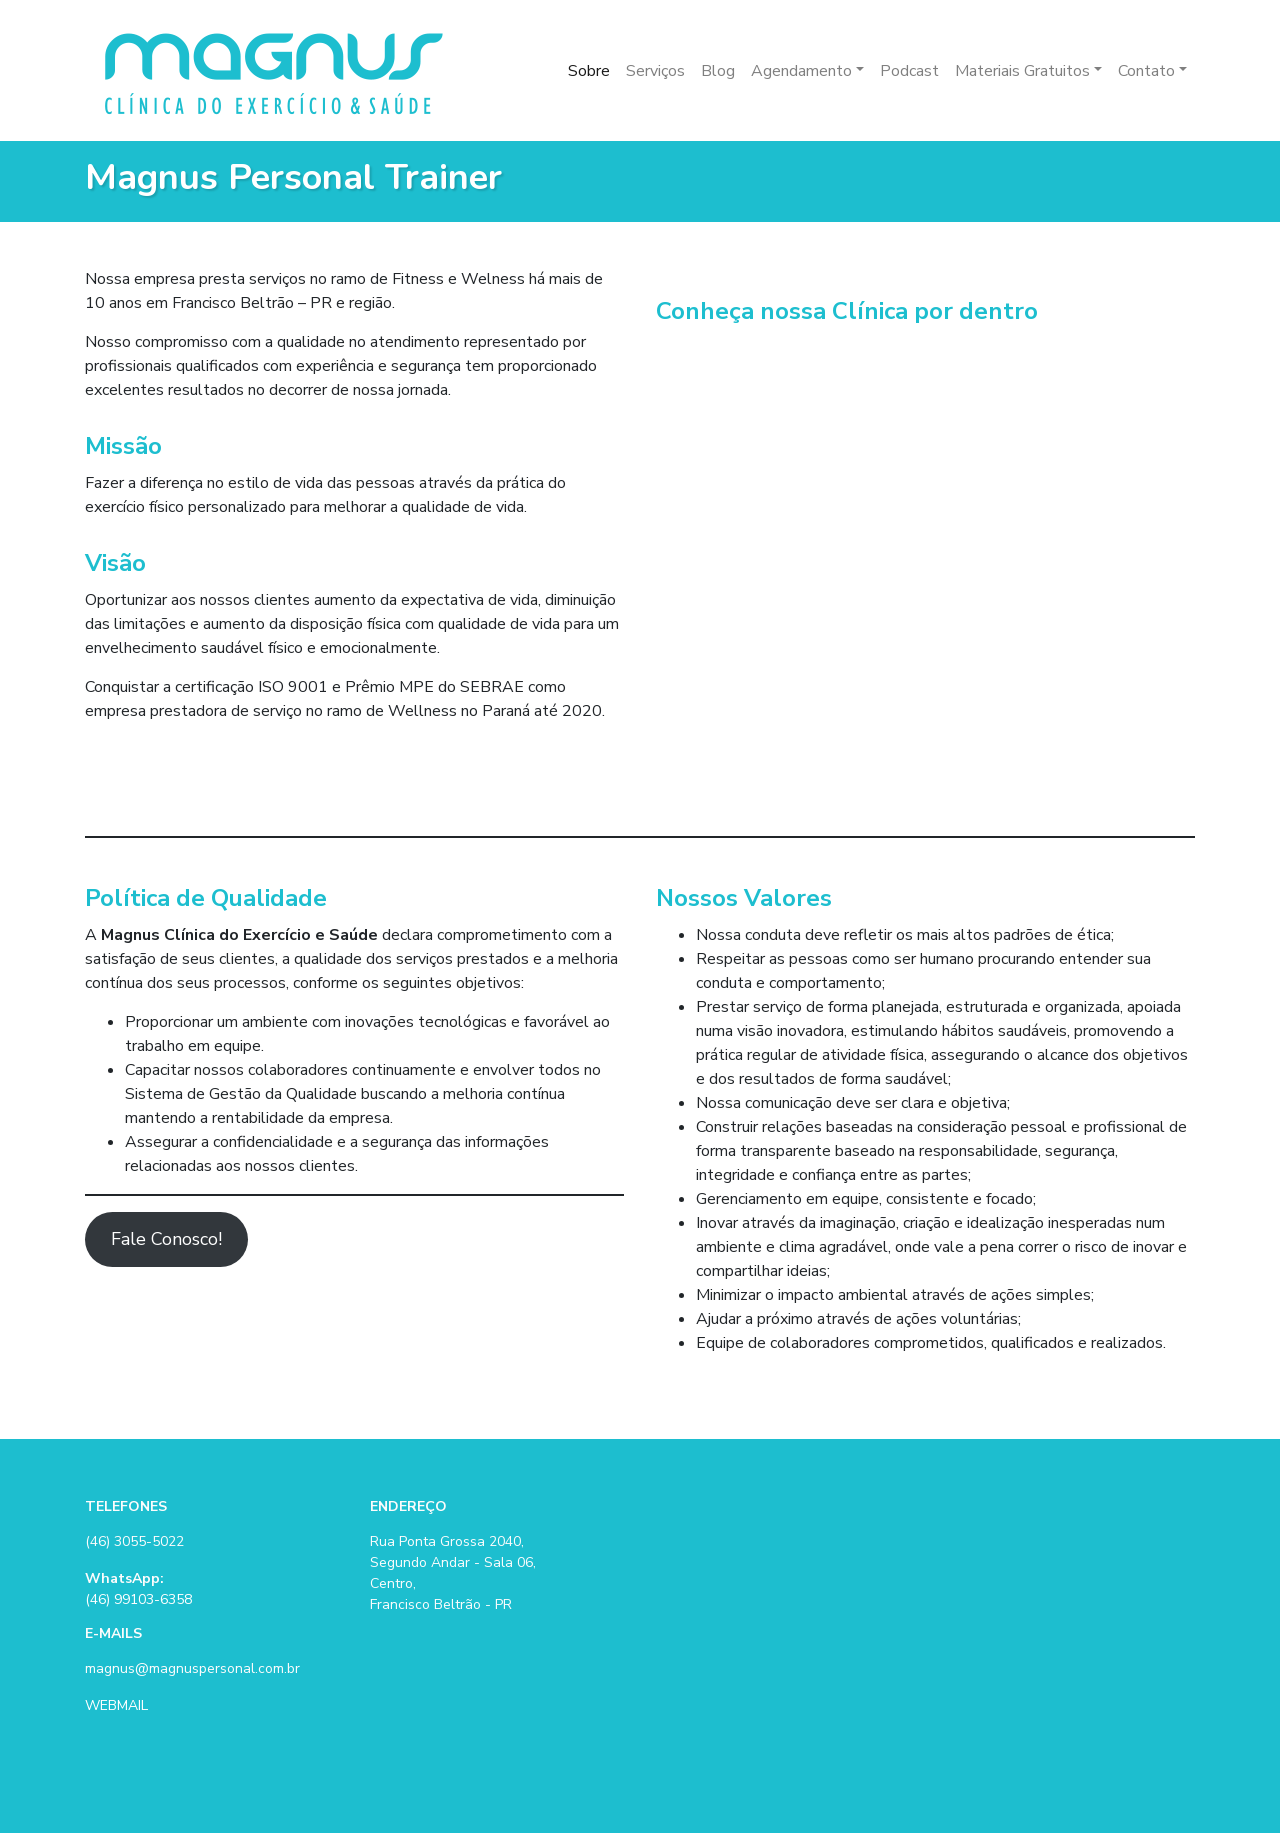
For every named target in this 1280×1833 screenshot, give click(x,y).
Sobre (589, 71)
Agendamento (801, 71)
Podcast (909, 71)
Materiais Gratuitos (1022, 71)
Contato (1146, 71)
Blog (718, 71)
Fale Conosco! (166, 1239)
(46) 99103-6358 (138, 1599)
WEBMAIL (116, 1705)
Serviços (655, 71)
